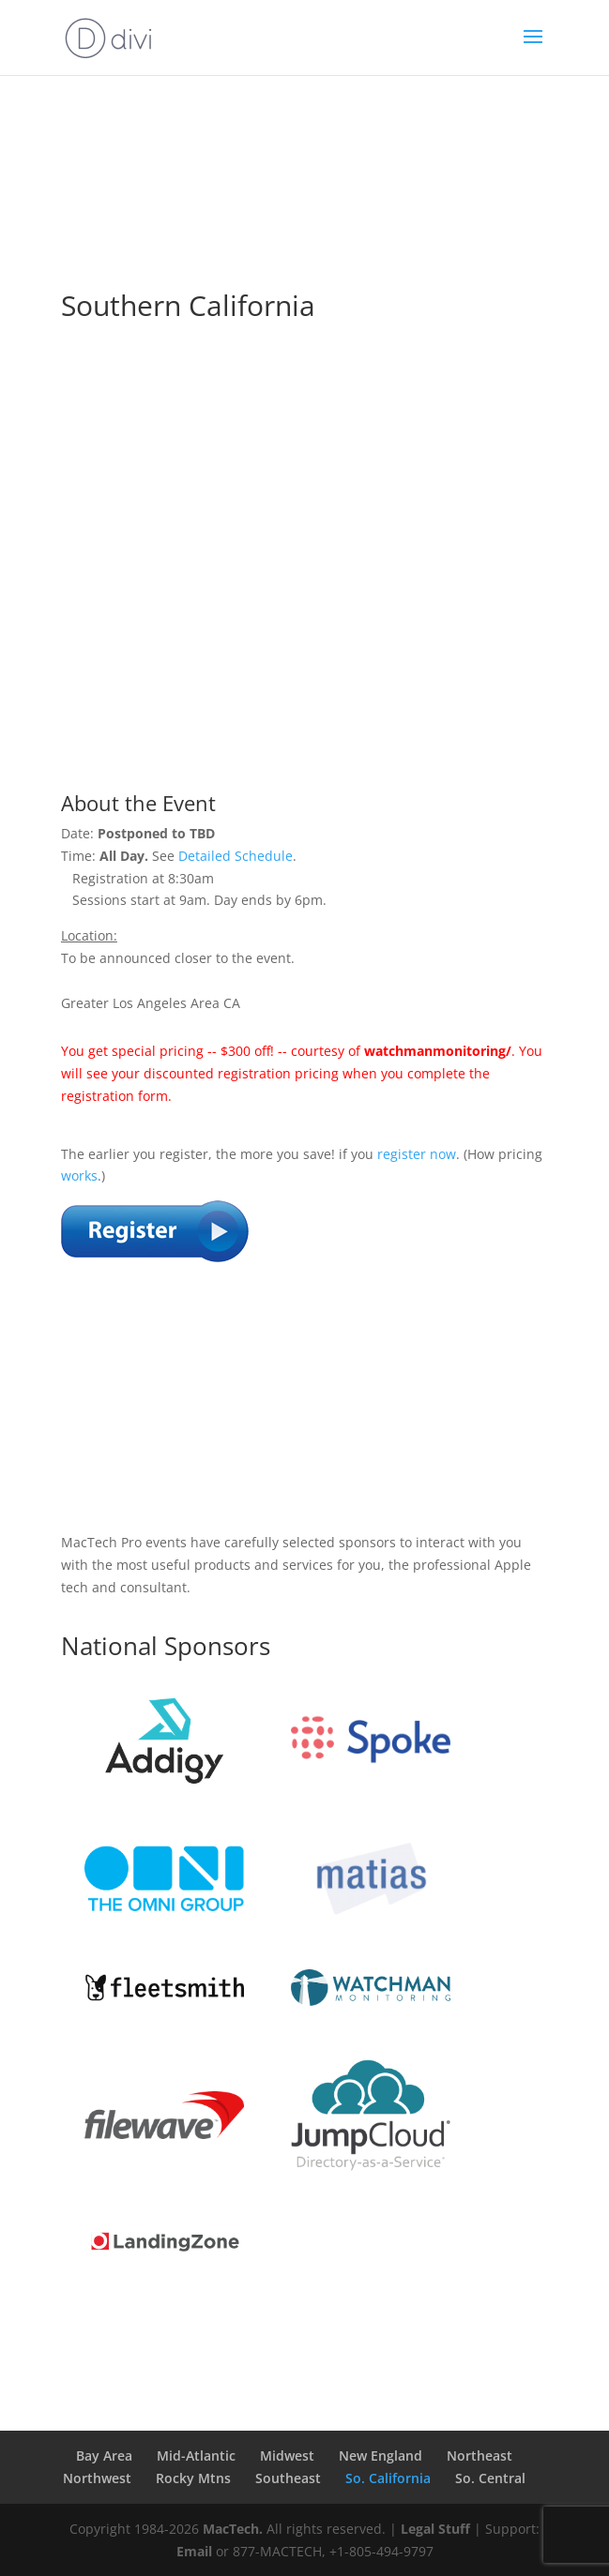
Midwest (287, 2455)
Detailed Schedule (235, 856)
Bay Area (104, 2455)
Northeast (479, 2455)
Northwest (97, 2478)
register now (416, 1154)
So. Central (490, 2478)
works (79, 1175)
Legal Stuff (435, 2529)
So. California (388, 2478)
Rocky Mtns (193, 2478)
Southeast (288, 2478)
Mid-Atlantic (196, 2455)
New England (380, 2455)
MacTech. (233, 2529)
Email (194, 2551)
